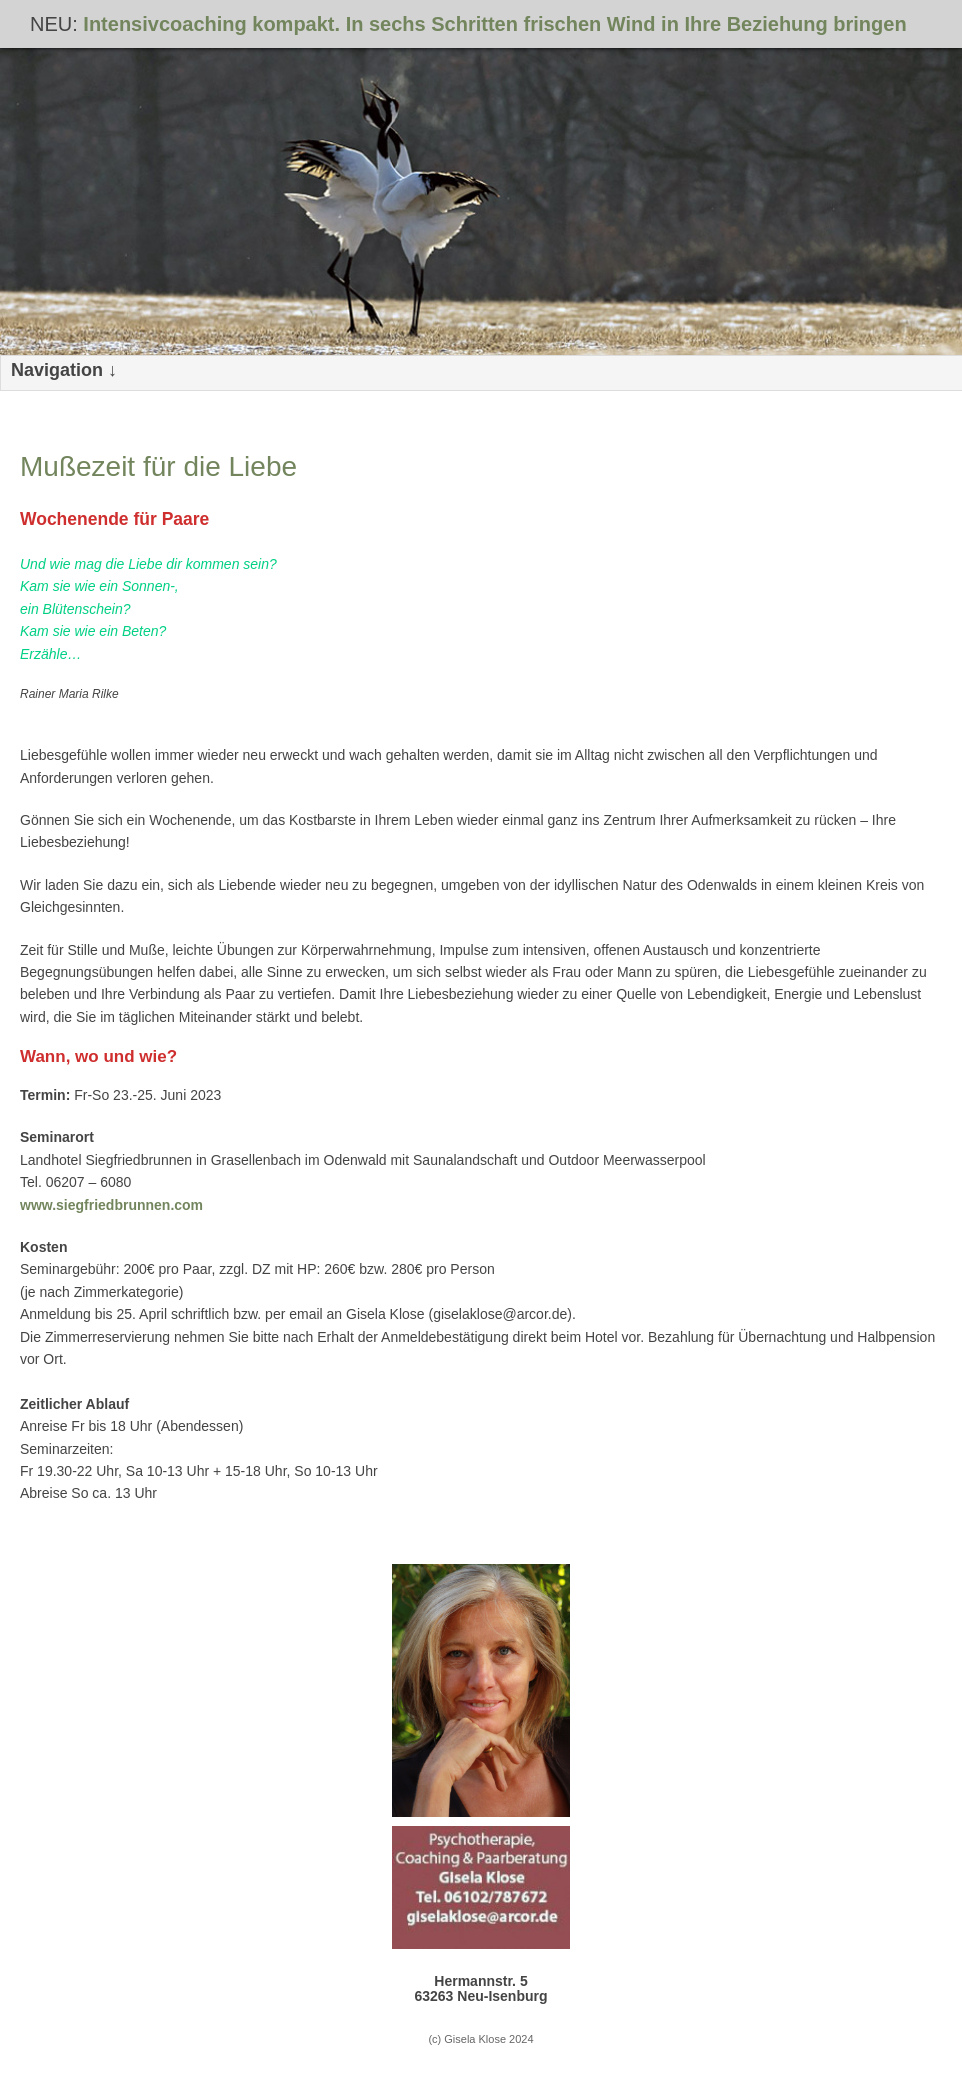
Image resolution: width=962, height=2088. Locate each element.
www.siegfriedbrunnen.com (111, 1205)
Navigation (57, 370)
